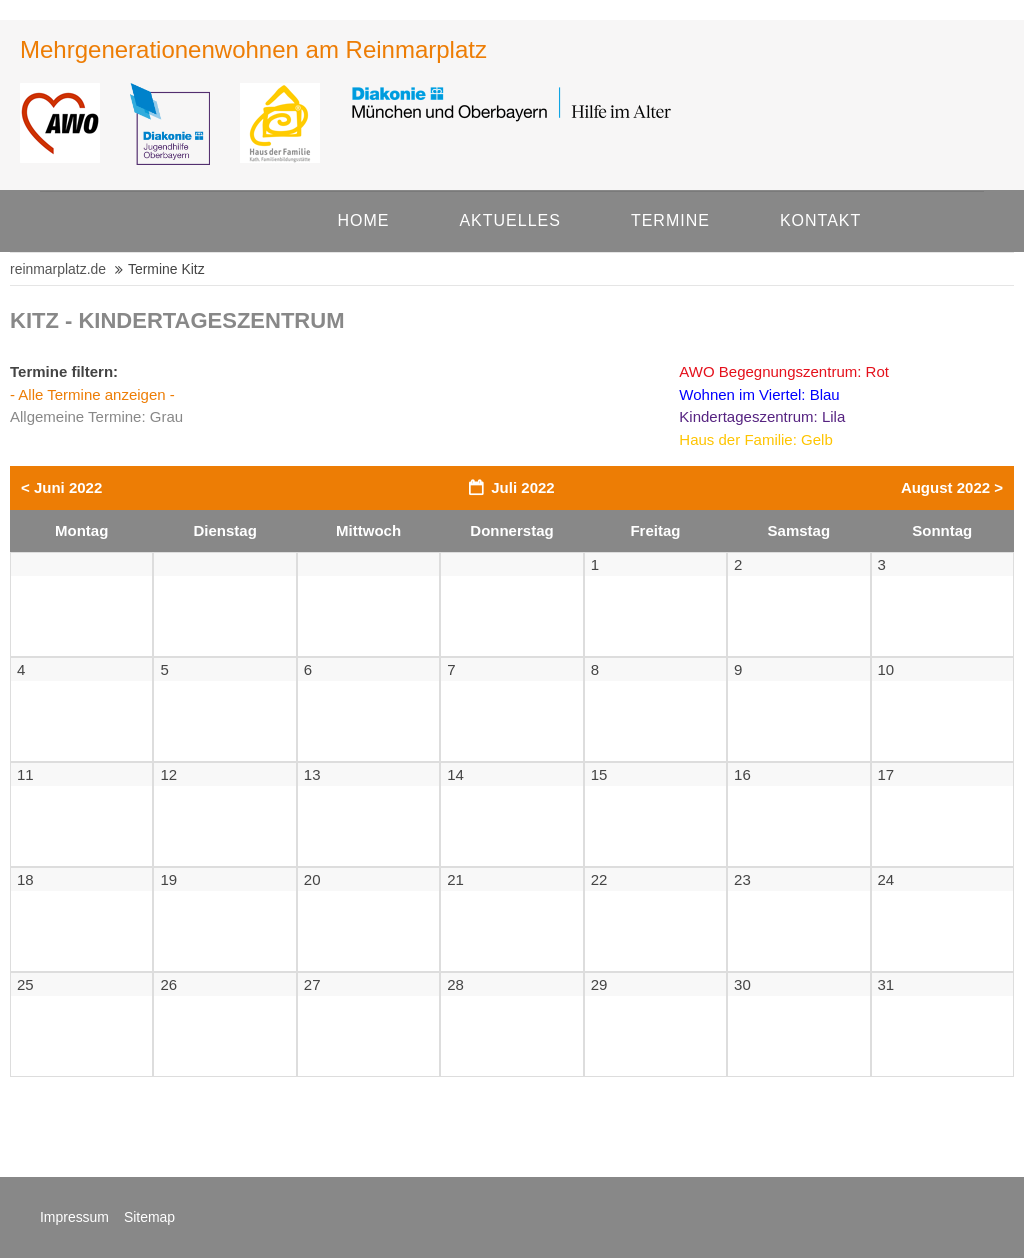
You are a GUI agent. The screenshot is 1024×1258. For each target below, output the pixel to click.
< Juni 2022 (61, 487)
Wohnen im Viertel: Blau (759, 394)
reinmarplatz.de (58, 269)
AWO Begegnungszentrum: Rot (784, 371)
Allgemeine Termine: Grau (96, 416)
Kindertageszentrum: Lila (762, 416)
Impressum (74, 1217)
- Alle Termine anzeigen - (92, 394)
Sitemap (149, 1217)
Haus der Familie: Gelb (755, 439)
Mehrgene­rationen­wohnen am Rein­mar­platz (253, 49)
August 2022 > (952, 487)
